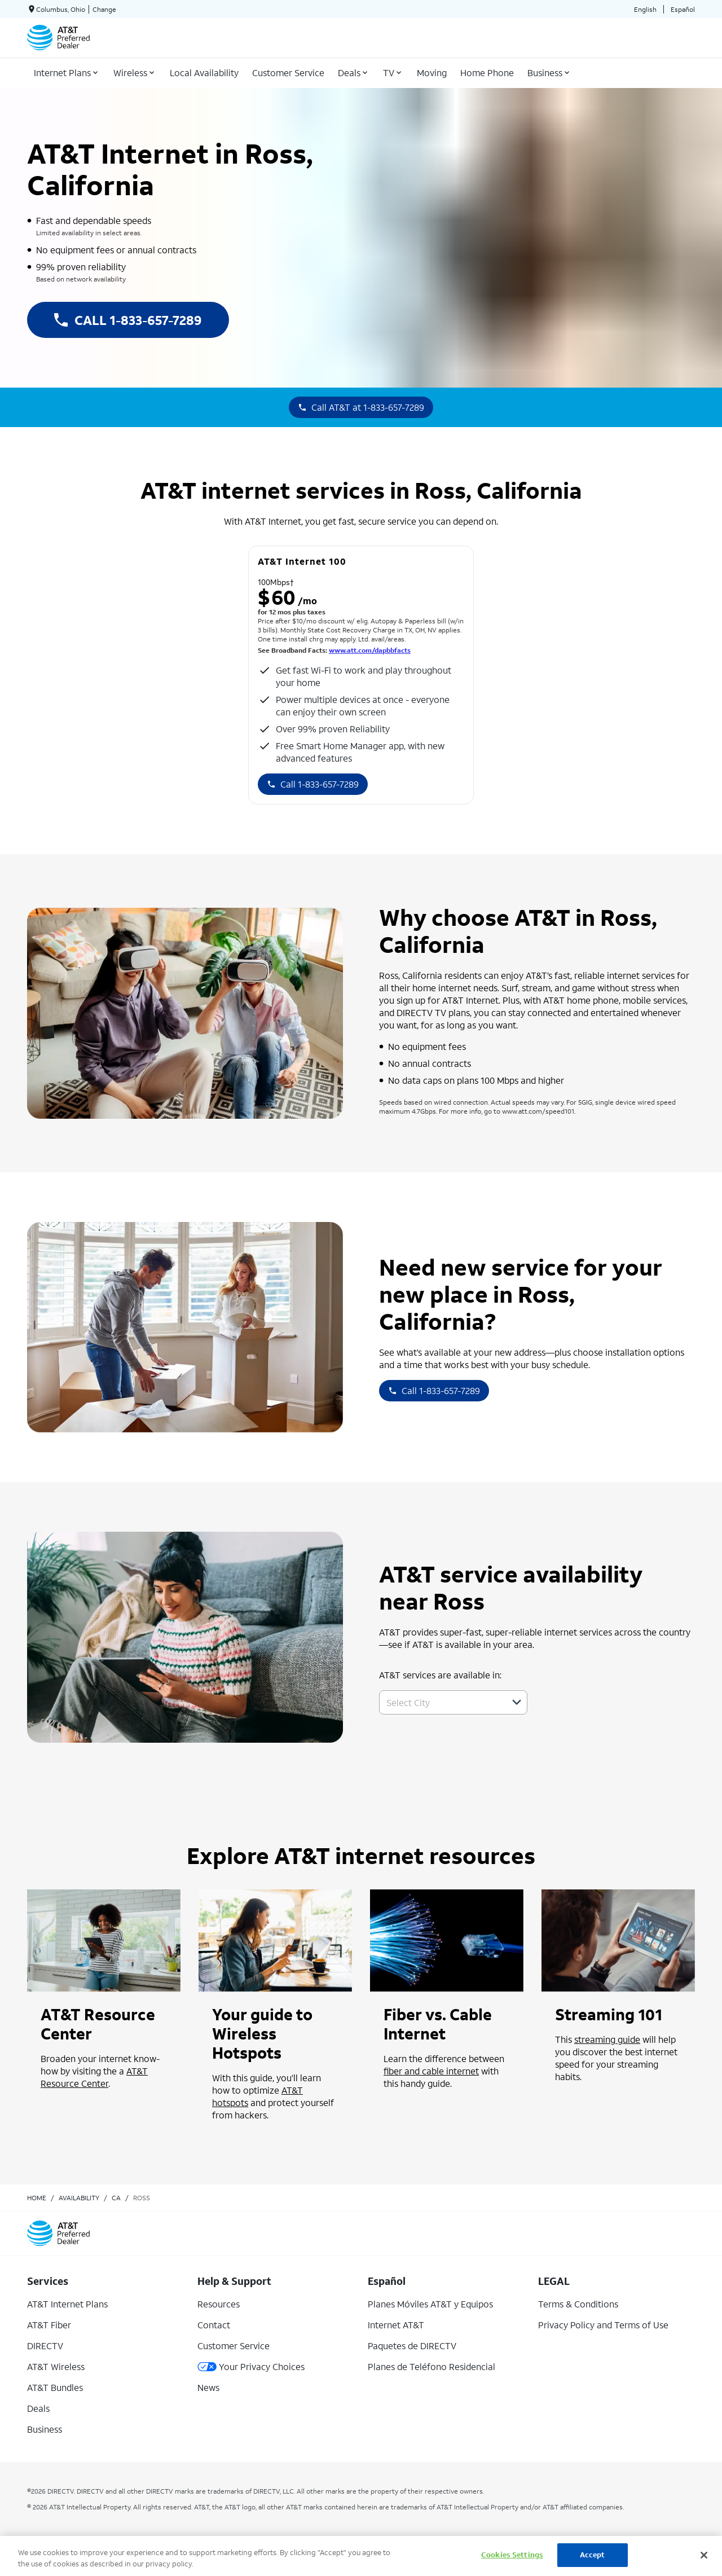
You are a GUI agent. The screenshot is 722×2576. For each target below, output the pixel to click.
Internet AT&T (396, 2325)
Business (44, 2429)
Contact (213, 2325)
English (645, 9)
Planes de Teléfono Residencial (431, 2366)
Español (683, 9)
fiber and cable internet (431, 2071)
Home (36, 2197)
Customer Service (233, 2345)
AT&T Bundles (55, 2387)
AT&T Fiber (49, 2325)
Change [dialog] (104, 9)
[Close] (704, 2555)
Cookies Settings (512, 2555)
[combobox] (441, 1702)
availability (79, 2197)
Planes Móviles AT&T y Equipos (430, 2304)
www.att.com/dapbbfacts (370, 650)
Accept (592, 2555)
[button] (517, 1702)
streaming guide (607, 2039)
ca (116, 2197)
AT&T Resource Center (94, 2077)
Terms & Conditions (578, 2304)
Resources (218, 2304)
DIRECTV (45, 2345)
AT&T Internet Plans (67, 2304)
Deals (38, 2408)
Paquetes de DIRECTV (412, 2345)
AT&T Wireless (56, 2366)
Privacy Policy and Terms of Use (603, 2325)
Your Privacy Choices (251, 2366)
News (208, 2387)
